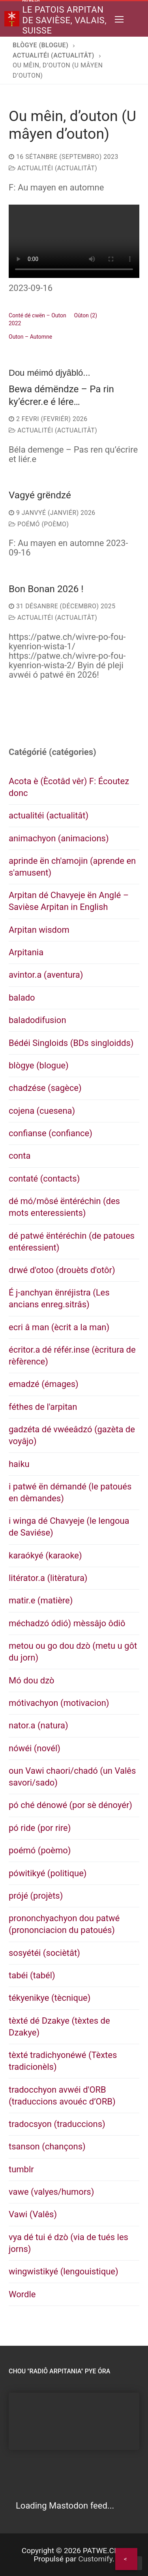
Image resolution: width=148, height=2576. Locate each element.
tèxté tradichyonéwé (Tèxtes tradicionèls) (63, 2061)
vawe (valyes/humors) (51, 2192)
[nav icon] (119, 18)
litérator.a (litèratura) (48, 1578)
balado (22, 998)
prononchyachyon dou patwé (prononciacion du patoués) (64, 1924)
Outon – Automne (30, 337)
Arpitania (26, 952)
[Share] (126, 2559)
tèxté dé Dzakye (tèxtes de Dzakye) (59, 2026)
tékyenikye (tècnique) (49, 1998)
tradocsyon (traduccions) (57, 2124)
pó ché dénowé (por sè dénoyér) (70, 1805)
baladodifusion (37, 1020)
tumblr (21, 2169)
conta (19, 1156)
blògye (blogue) (39, 1065)
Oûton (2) (85, 315)
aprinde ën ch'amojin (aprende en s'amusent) (72, 867)
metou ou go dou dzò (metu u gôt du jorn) (73, 1652)
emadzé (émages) (44, 1384)
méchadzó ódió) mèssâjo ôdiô (67, 1623)
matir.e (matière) (41, 1600)
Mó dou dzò (31, 1680)
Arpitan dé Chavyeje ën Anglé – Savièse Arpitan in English (69, 901)
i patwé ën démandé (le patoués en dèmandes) (70, 1492)
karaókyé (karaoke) (45, 1555)
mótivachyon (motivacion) (59, 1703)
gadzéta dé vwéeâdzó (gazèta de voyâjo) (72, 1435)
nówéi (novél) (34, 1748)
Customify (95, 2558)
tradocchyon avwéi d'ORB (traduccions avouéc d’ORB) (62, 2095)
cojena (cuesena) (42, 1111)
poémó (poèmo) (39, 524)
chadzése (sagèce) (45, 1088)
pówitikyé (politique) (48, 1873)
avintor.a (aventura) (46, 975)
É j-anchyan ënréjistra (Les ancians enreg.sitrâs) (59, 1298)
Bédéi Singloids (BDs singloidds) (71, 1043)
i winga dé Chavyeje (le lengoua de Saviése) (69, 1527)
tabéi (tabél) (32, 1975)
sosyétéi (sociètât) (44, 1953)
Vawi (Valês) (33, 2214)
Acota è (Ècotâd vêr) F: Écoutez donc (69, 787)
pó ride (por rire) (40, 1828)
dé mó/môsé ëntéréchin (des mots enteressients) (64, 1207)
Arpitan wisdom (39, 930)
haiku (19, 1464)
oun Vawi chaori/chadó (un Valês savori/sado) (72, 1777)
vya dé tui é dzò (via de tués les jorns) (68, 2243)
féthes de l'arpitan (43, 1407)
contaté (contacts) (44, 1179)
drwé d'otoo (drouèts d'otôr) (62, 1270)
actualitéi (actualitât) (53, 168)
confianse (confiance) (50, 1133)
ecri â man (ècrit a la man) (59, 1327)
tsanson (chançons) (47, 2146)
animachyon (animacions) (59, 838)
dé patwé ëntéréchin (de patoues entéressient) (72, 1242)
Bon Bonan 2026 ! (46, 589)
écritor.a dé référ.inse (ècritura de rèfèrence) (72, 1355)
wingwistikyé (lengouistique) (63, 2271)
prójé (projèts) (36, 1896)
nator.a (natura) (38, 1725)
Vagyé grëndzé (40, 495)
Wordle (22, 2294)
